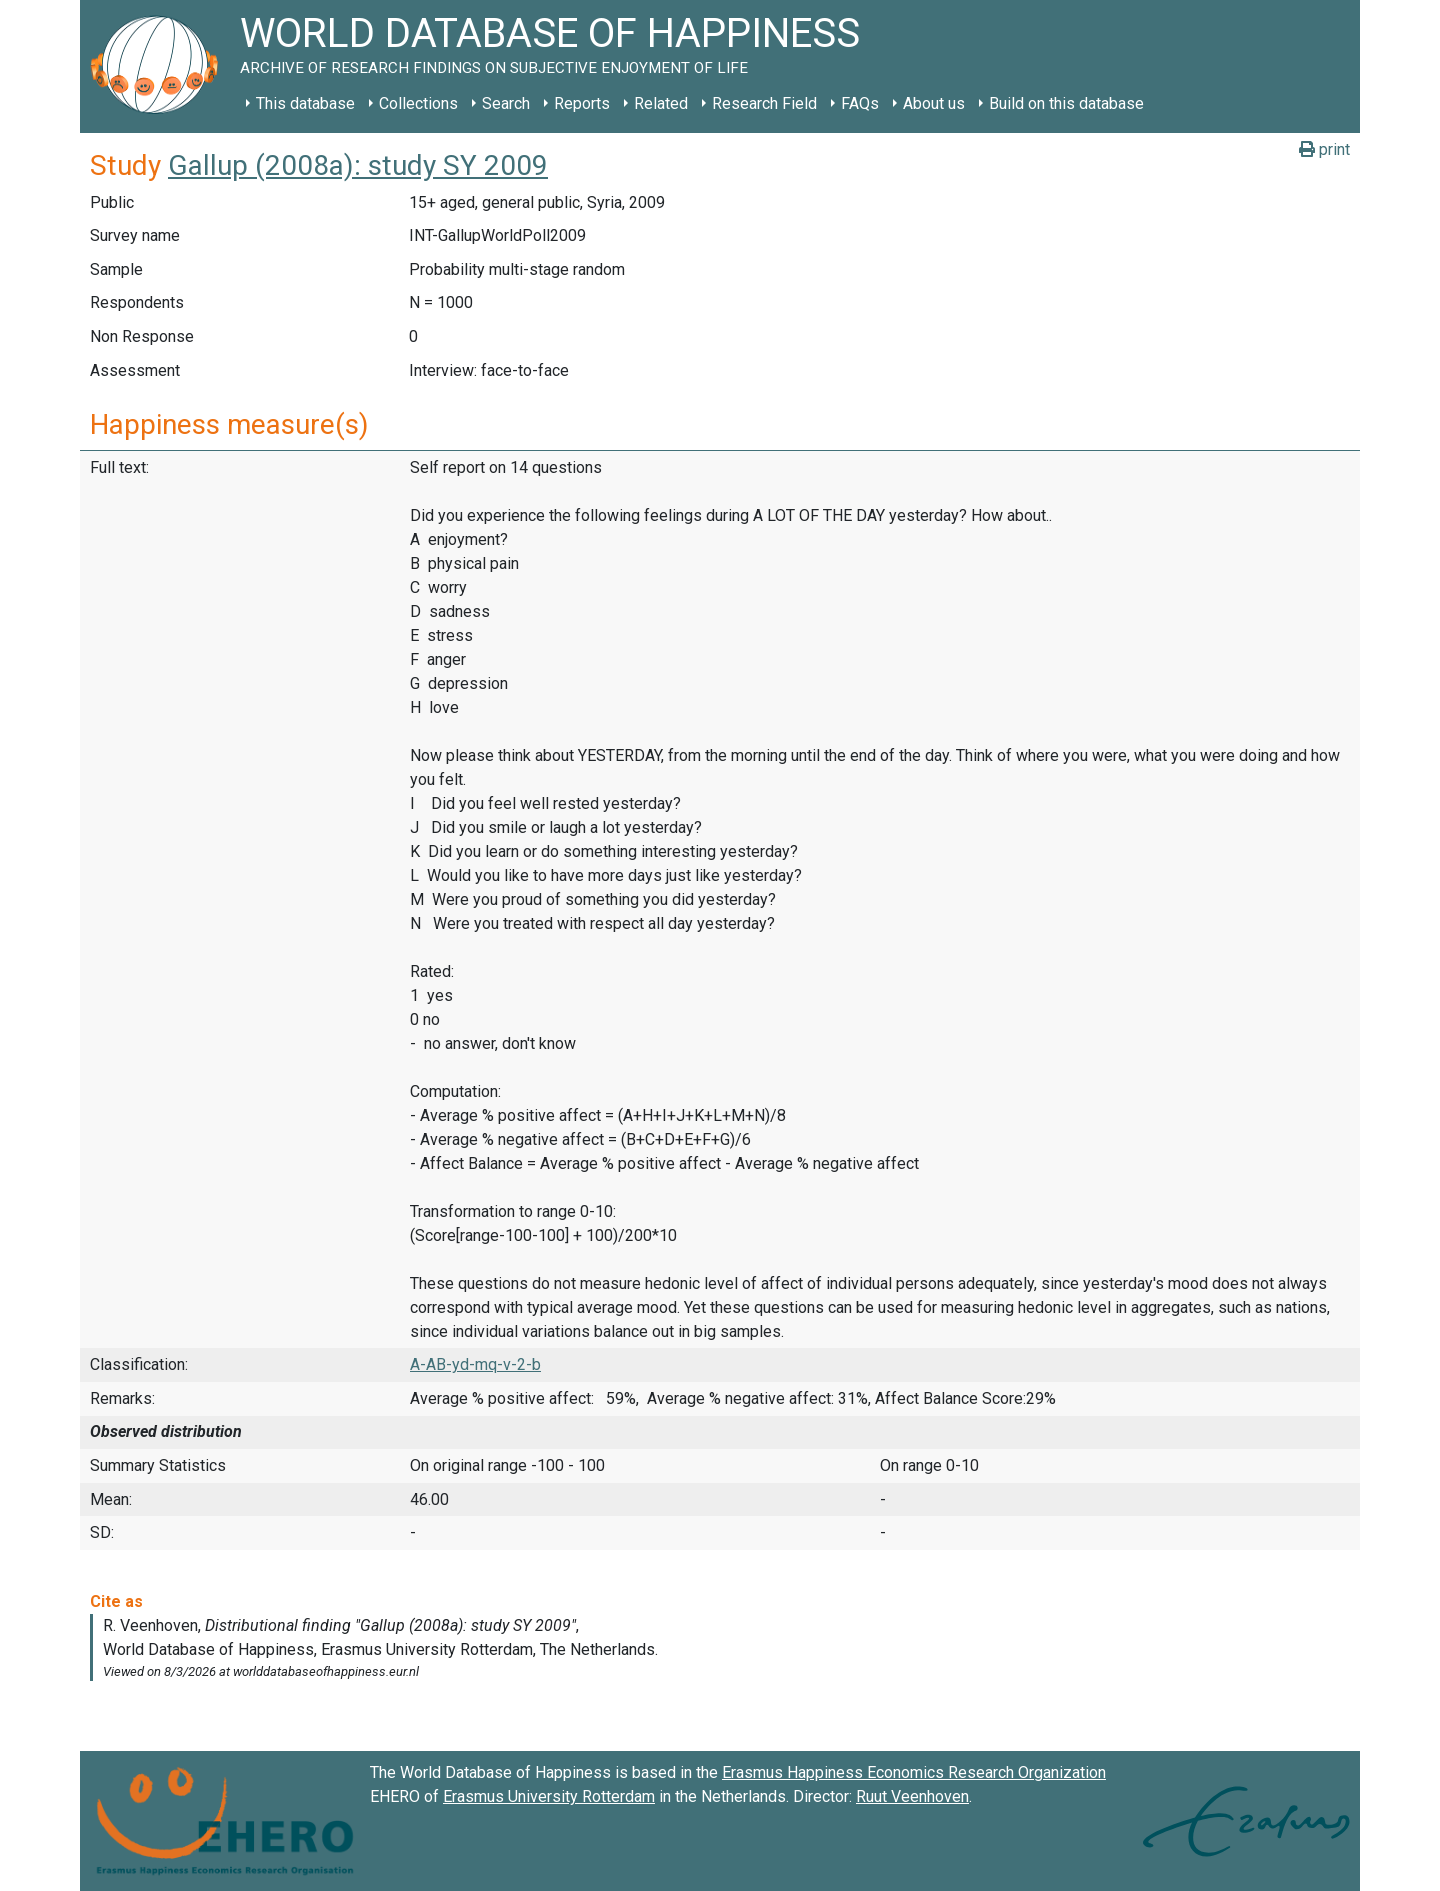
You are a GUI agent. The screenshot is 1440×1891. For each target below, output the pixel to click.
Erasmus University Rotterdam (549, 1796)
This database (305, 103)
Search (506, 103)
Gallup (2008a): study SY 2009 (358, 165)
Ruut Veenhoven (912, 1796)
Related (661, 103)
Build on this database (1066, 103)
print (1324, 149)
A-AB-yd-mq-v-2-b (475, 1364)
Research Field (764, 103)
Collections (418, 103)
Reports (582, 103)
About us (934, 103)
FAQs (860, 103)
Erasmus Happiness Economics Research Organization (914, 1772)
